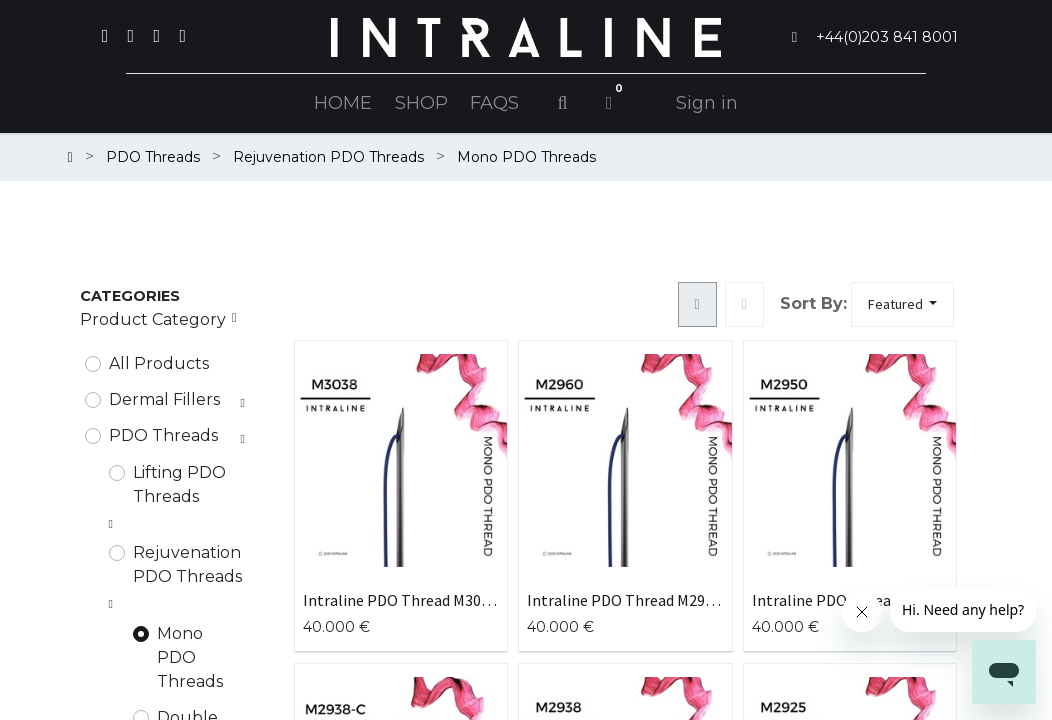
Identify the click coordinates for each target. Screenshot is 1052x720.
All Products (159, 363)
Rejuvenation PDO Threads (187, 564)
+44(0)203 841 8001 (887, 37)
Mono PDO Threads (190, 657)
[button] (903, 304)
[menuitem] (343, 103)
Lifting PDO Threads (179, 484)
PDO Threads (163, 435)
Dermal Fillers (164, 399)
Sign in (707, 103)
